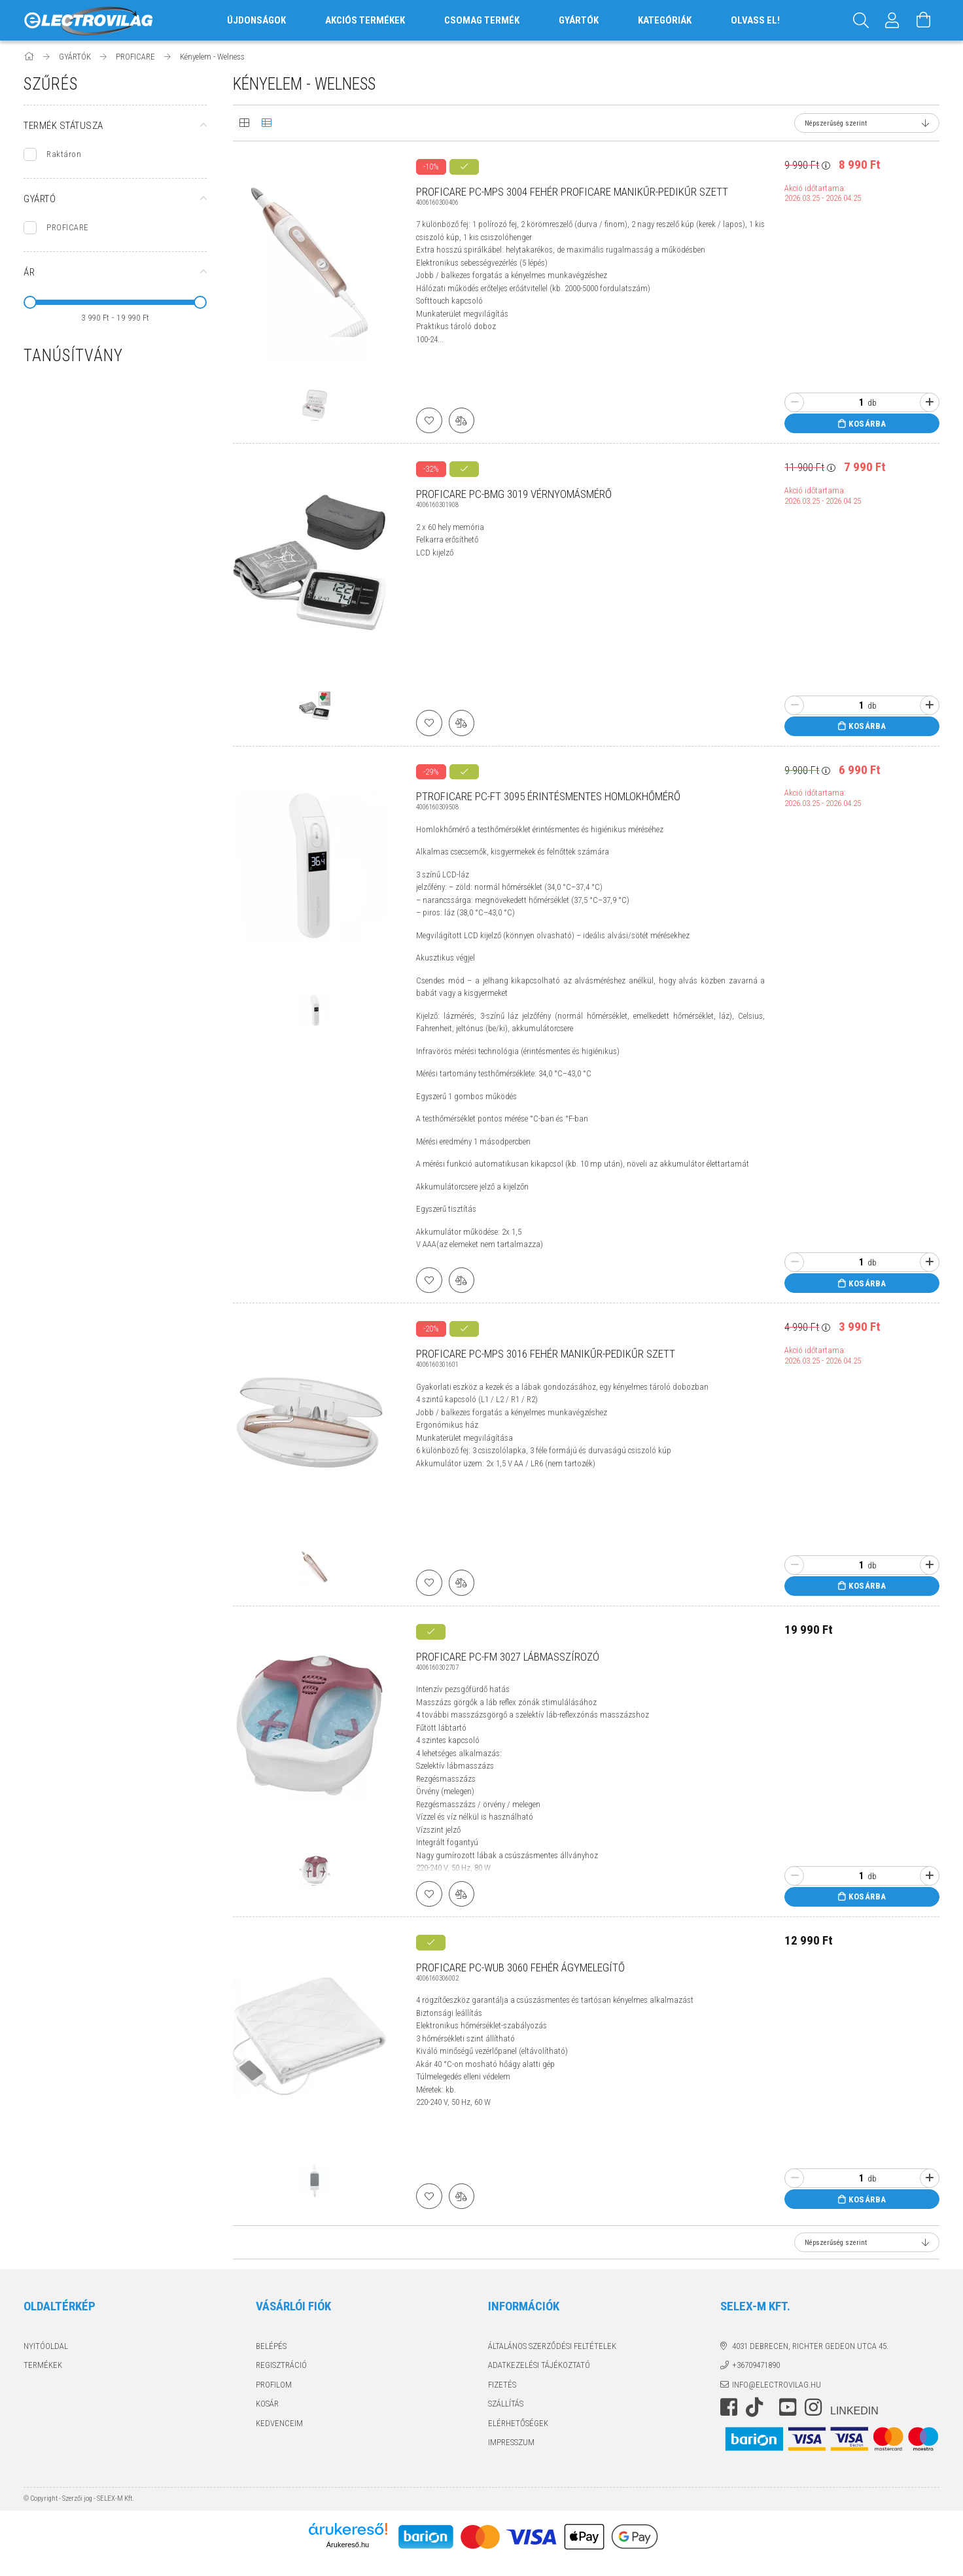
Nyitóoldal (46, 2347)
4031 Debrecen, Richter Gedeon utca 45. (810, 2347)
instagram (813, 2408)
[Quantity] (854, 402)
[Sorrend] (866, 123)
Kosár (267, 2404)
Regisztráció (281, 2366)
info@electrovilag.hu (776, 2385)
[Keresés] (861, 20)
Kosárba (867, 424)
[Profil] (892, 20)
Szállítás (505, 2404)
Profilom (274, 2385)
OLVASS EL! (755, 20)
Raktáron (63, 154)
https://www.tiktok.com (758, 2408)
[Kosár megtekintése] (923, 20)
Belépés (271, 2347)
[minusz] (794, 402)
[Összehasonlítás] (462, 420)
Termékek (43, 2366)
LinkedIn (854, 2412)
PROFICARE (67, 227)
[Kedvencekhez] (429, 420)
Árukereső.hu (347, 2545)
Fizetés (502, 2385)
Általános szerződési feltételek (552, 2347)
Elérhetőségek (518, 2424)
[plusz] (929, 402)
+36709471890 (756, 2366)
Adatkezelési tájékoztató (539, 2366)
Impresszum (511, 2443)
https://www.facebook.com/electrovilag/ (728, 2408)
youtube (787, 2408)
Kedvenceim (279, 2424)
